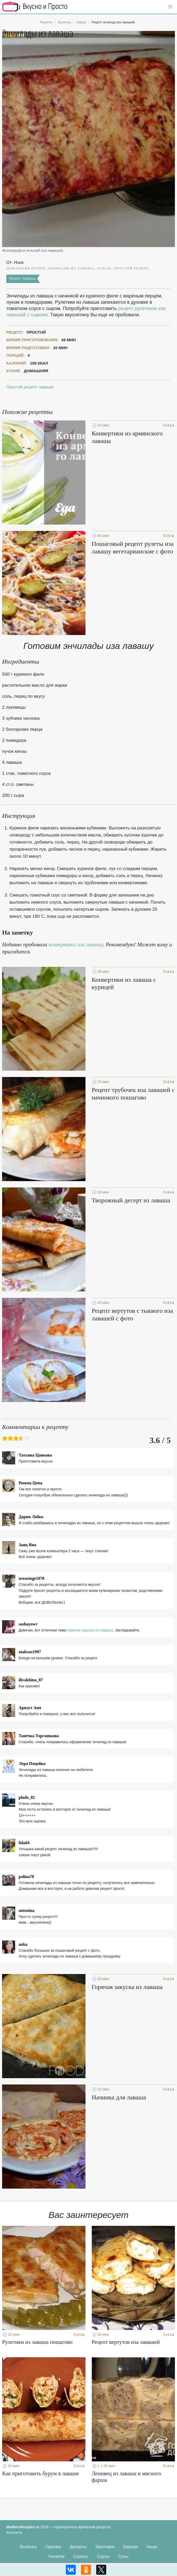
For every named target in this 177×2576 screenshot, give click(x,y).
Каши (152, 2547)
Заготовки (104, 2547)
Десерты (78, 2547)
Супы (123, 2556)
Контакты (14, 2532)
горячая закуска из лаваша (90, 1630)
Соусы (103, 2556)
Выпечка (28, 2547)
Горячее (53, 2547)
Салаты (80, 2556)
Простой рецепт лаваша (29, 387)
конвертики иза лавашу (76, 944)
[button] (170, 7)
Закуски (130, 2547)
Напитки (57, 2556)
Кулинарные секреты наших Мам (35, 6)
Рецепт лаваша (22, 278)
